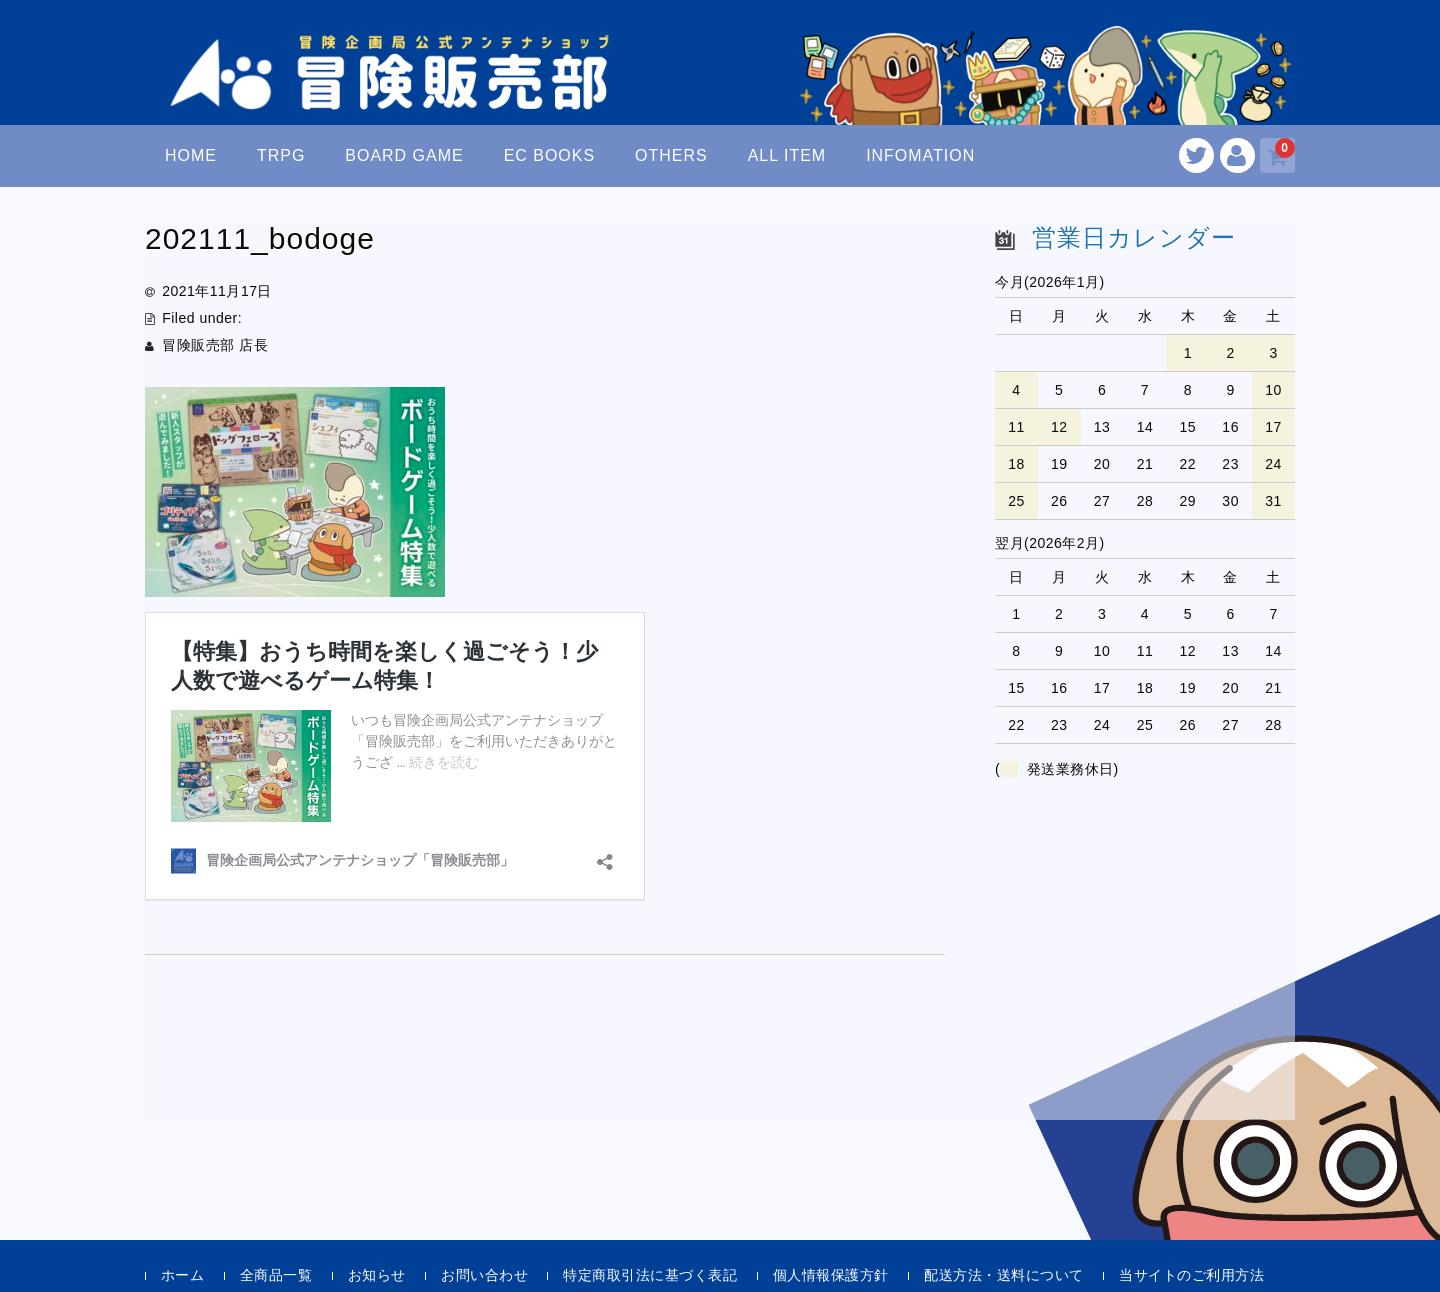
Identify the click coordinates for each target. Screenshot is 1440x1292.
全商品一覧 (276, 1275)
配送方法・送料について (1004, 1275)
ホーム (183, 1275)
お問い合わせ (484, 1275)
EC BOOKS (550, 155)
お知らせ (377, 1275)
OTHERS (671, 155)
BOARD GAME (404, 155)
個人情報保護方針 (831, 1275)
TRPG (281, 155)
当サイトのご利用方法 (1191, 1275)
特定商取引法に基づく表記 (650, 1275)
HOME (191, 155)
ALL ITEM (787, 155)
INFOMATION (920, 155)
